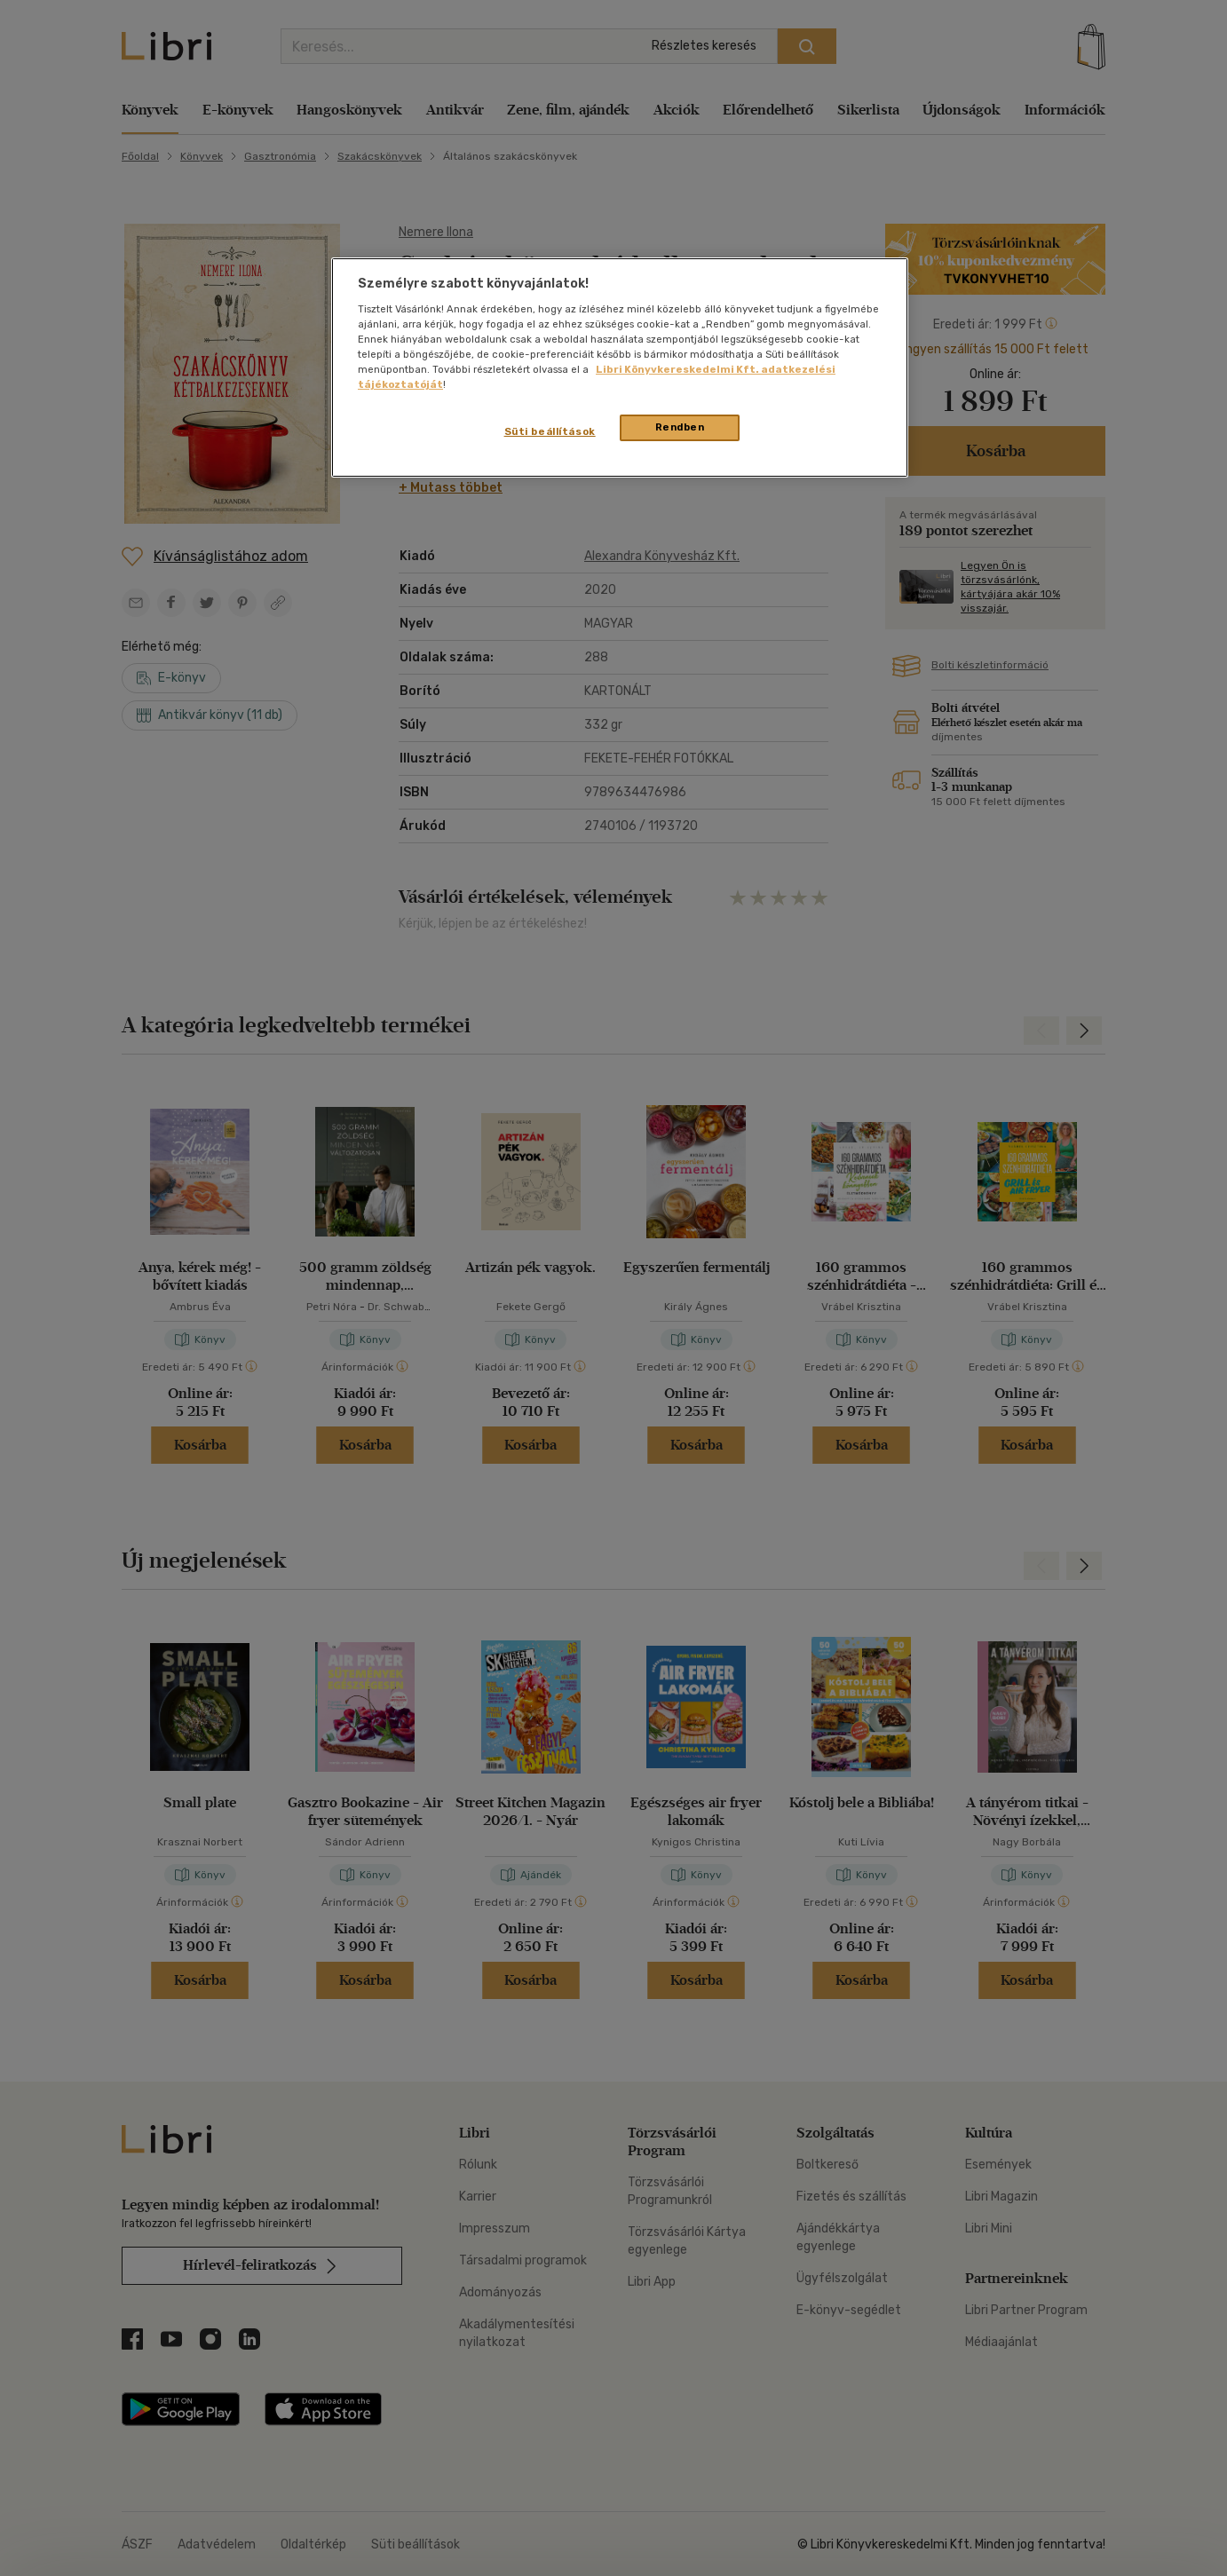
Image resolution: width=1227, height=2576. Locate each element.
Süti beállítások (550, 431)
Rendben (680, 427)
